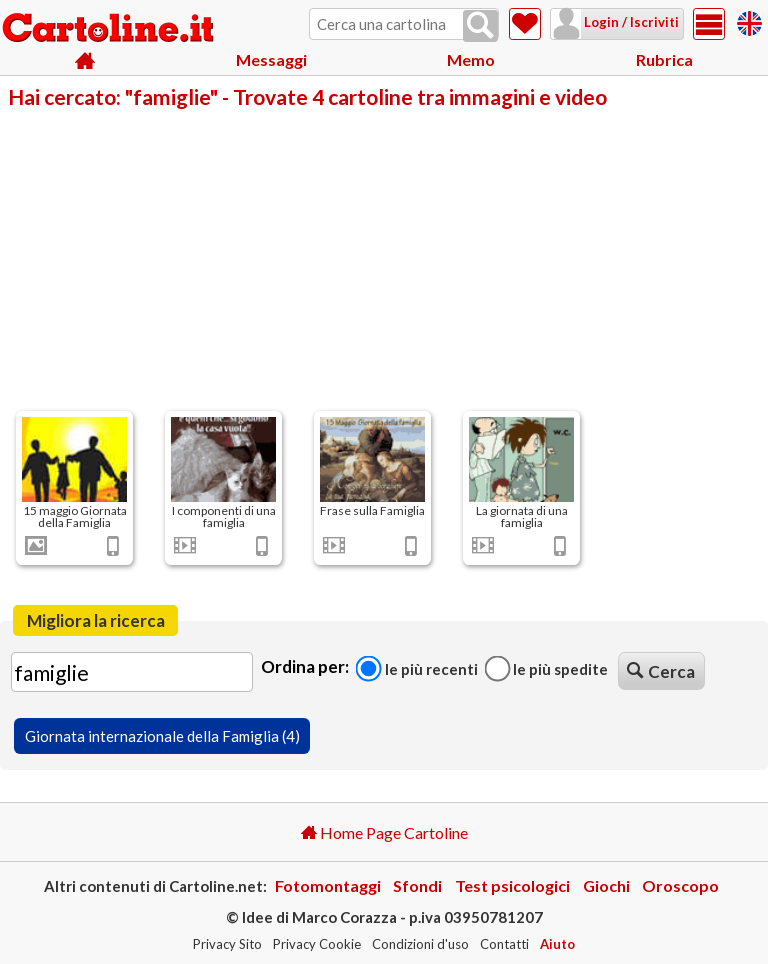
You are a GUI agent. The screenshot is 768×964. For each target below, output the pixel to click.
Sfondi (417, 885)
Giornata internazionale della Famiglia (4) (162, 736)
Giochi (606, 885)
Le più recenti (417, 668)
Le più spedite (546, 668)
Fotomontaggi (328, 885)
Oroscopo (680, 885)
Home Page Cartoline (384, 832)
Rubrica (664, 59)
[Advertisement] (384, 258)
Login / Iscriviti (630, 22)
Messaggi (271, 59)
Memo (471, 59)
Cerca (661, 671)
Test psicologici (512, 885)
